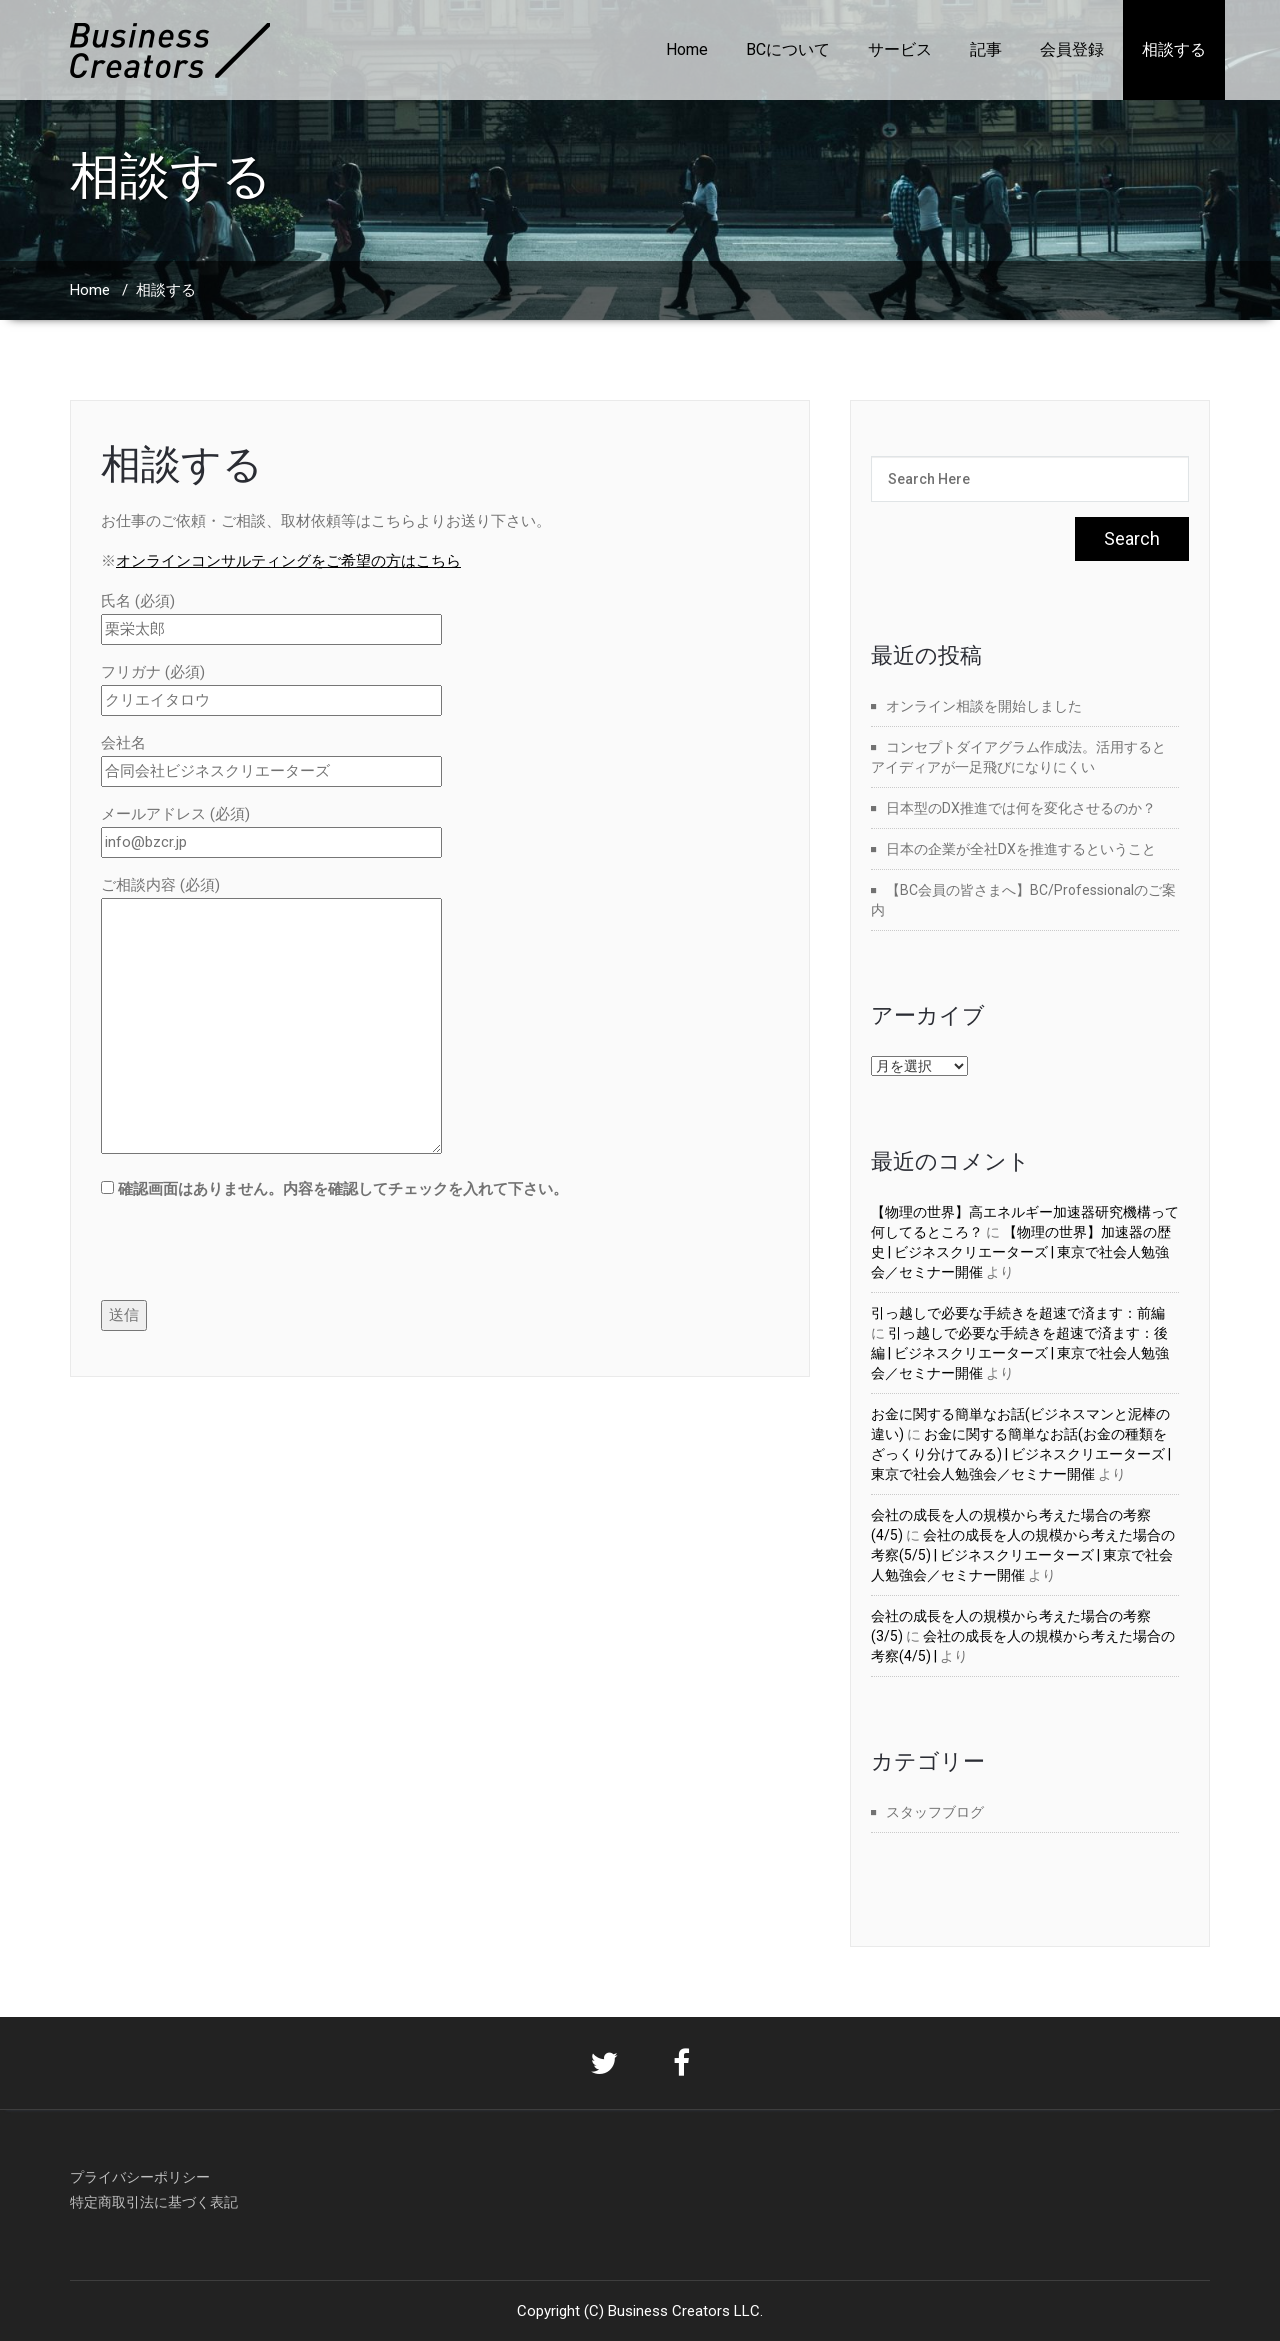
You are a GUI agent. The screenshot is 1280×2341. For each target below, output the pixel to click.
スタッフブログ (935, 1812)
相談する (1174, 49)
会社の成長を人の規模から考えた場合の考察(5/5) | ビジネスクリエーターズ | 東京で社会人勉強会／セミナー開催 (1023, 1555)
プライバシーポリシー (140, 2177)
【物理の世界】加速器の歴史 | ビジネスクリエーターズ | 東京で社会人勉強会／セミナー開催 (1021, 1252)
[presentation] (253, 1261)
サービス (900, 49)
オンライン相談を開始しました (984, 706)
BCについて (788, 49)
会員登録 (1072, 49)
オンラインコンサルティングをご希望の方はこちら (288, 561)
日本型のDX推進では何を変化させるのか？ (1021, 808)
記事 (986, 49)
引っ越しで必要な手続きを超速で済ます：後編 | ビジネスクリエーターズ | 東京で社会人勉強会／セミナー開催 (1020, 1353)
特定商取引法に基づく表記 (154, 2202)
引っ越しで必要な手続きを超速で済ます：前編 (1018, 1313)
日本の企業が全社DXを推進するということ (1021, 849)
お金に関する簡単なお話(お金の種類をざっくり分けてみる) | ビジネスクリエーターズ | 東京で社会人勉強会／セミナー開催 (1021, 1454)
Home (687, 49)
